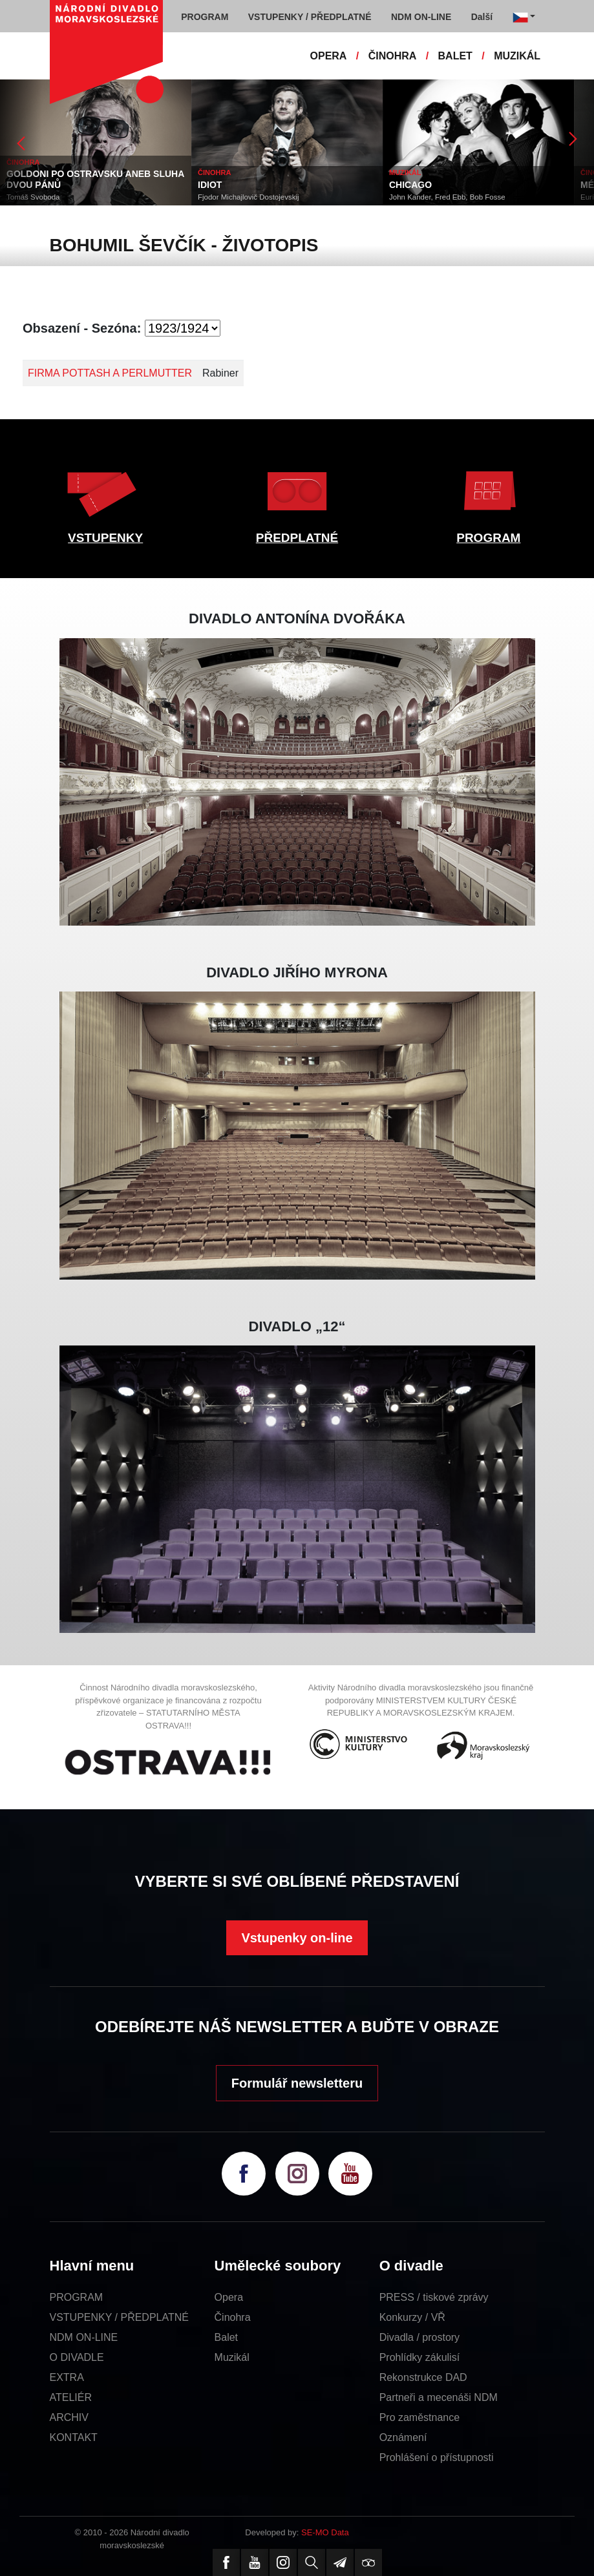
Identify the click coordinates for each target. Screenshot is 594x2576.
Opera (229, 2297)
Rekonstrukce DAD (423, 2377)
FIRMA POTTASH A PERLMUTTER (110, 373)
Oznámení (403, 2437)
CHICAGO (410, 185)
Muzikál (232, 2357)
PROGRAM (488, 538)
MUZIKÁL (517, 55)
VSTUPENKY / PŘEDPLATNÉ (119, 2317)
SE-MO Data (325, 2532)
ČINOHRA (392, 55)
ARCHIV (69, 2417)
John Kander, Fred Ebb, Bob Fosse (447, 197)
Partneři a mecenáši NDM (438, 2397)
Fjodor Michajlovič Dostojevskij (248, 197)
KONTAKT (74, 2437)
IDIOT (210, 185)
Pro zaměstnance (419, 2417)
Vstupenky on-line (296, 1938)
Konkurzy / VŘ (412, 2317)
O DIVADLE (77, 2357)
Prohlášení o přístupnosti (436, 2457)
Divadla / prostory (419, 2337)
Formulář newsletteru (297, 2083)
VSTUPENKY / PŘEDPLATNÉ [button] (310, 17)
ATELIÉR (71, 2397)
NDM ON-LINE (84, 2337)
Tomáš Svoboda (32, 197)
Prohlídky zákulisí (419, 2357)
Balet (226, 2337)
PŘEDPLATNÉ (297, 538)
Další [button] (482, 17)
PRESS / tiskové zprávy (434, 2297)
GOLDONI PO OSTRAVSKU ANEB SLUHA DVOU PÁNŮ (95, 179)
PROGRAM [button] (204, 17)
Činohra (233, 2317)
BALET (455, 55)
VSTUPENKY (105, 538)
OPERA (328, 55)
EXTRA (67, 2377)
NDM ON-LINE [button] (421, 17)
